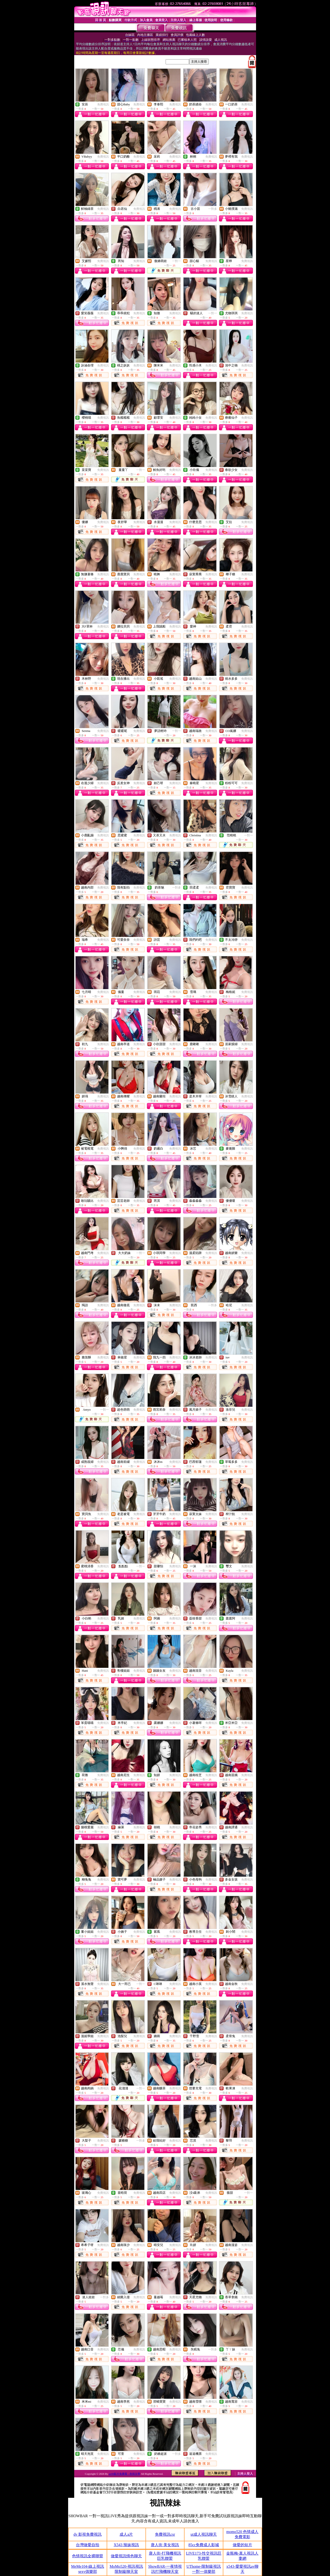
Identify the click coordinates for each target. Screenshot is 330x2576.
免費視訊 (103, 104)
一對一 (176, 261)
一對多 (212, 209)
